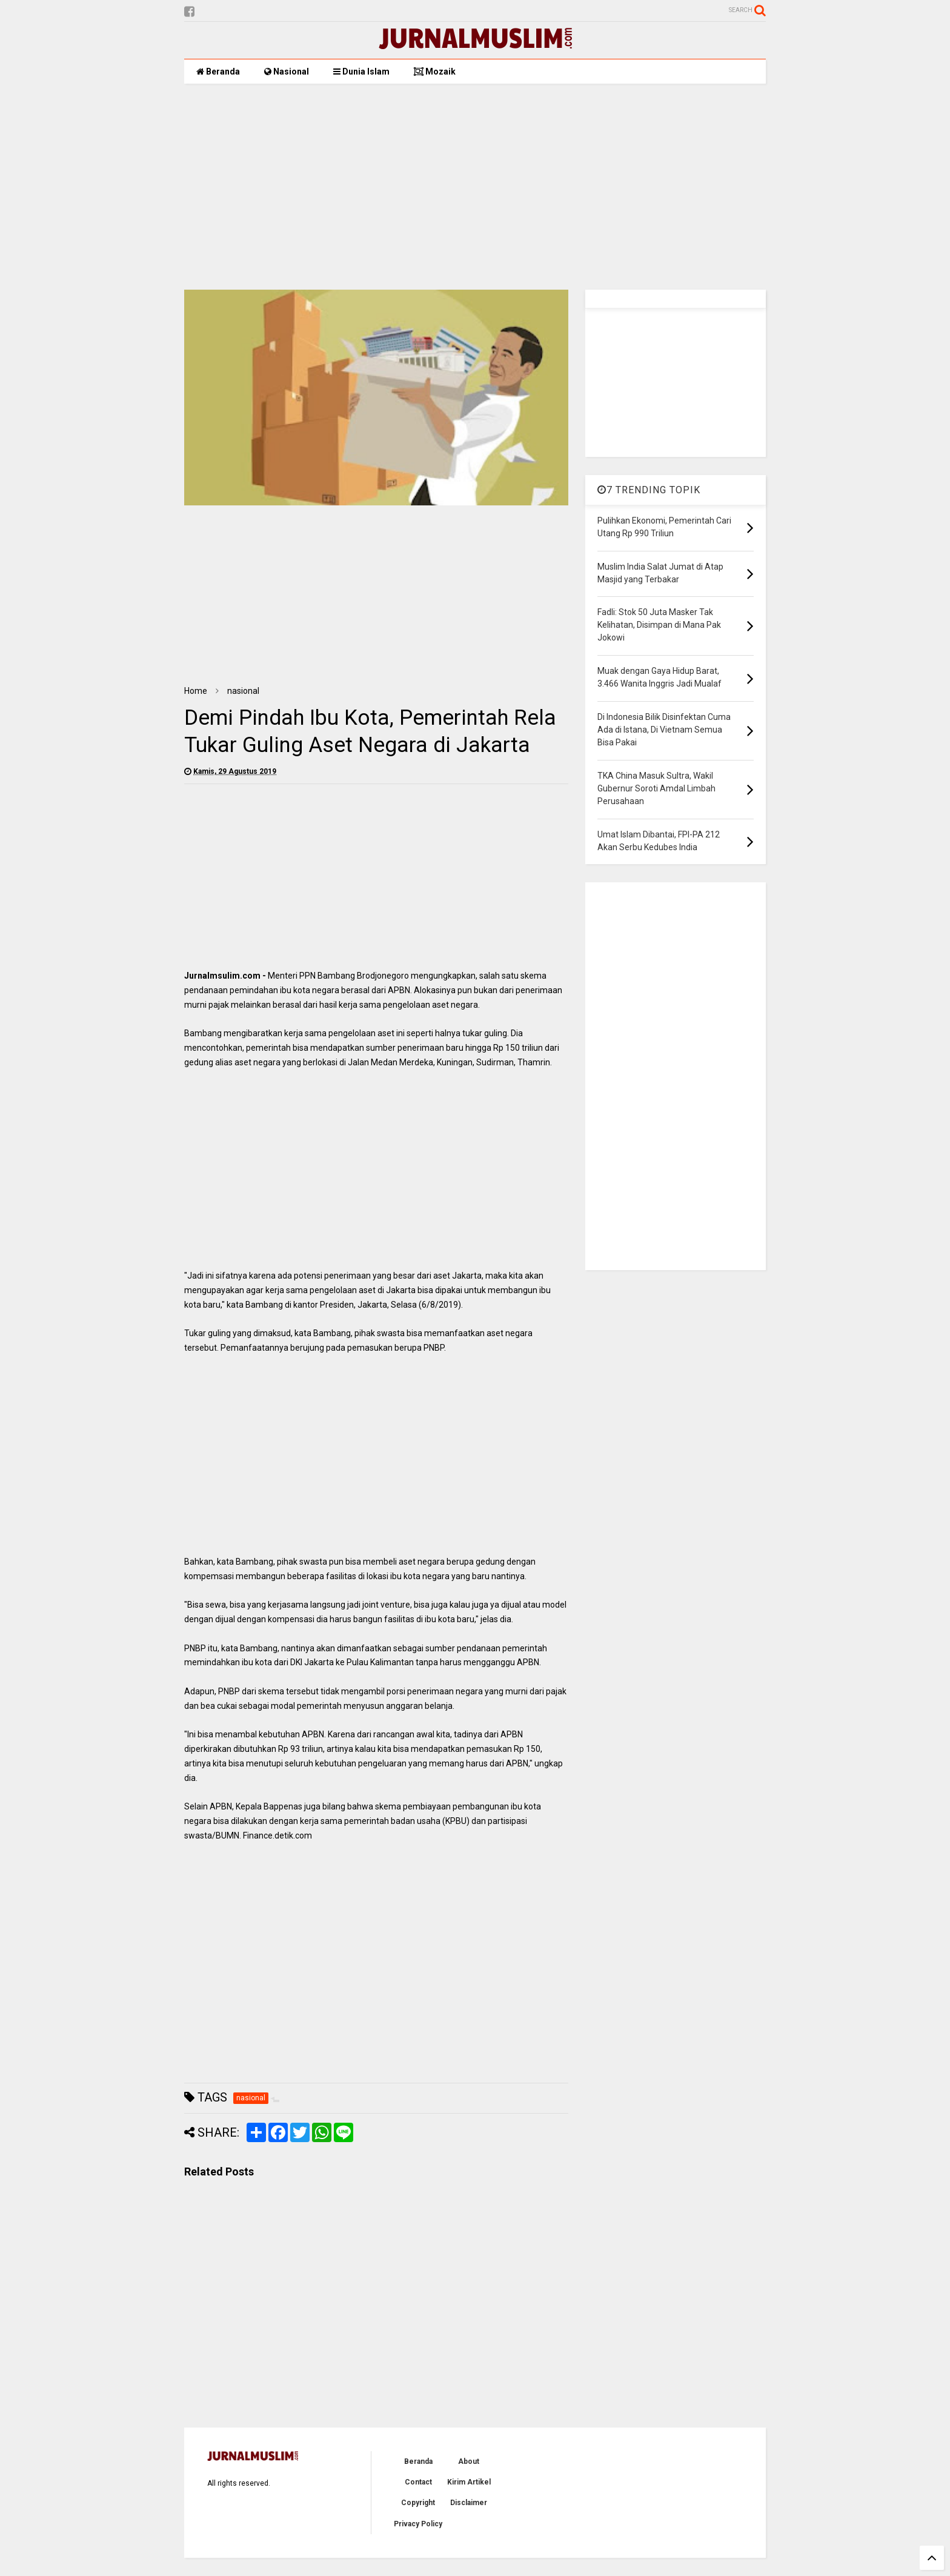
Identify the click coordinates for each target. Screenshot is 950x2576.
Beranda (218, 71)
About (468, 2461)
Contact (418, 2482)
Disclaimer (468, 2502)
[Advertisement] (475, 186)
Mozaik (435, 71)
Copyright (418, 2502)
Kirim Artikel (469, 2482)
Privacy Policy (418, 2524)
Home (195, 691)
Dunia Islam (361, 71)
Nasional (286, 71)
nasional (243, 691)
